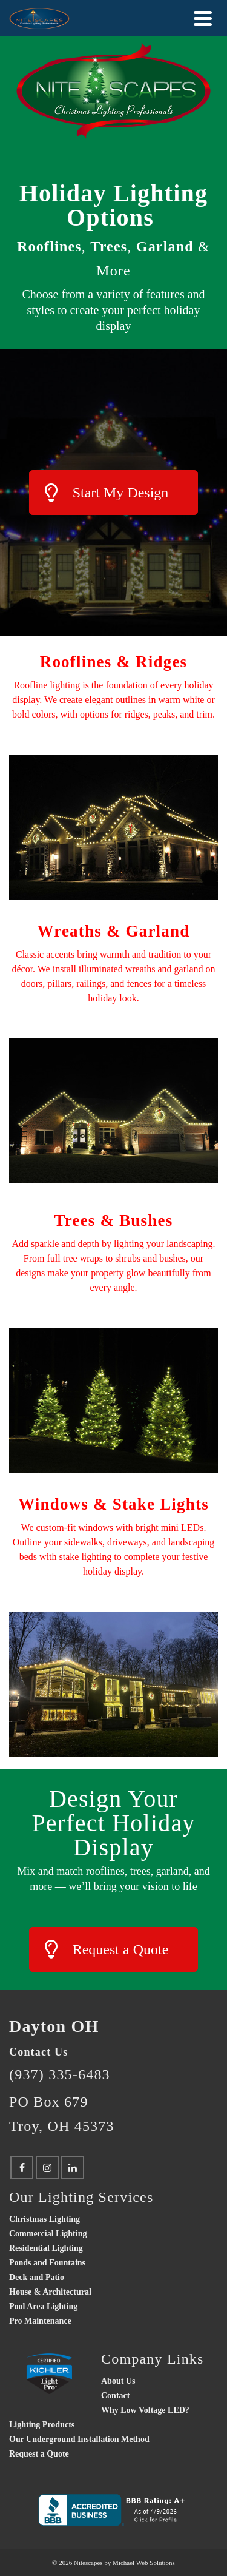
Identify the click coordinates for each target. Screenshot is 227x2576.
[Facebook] (21, 2167)
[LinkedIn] (72, 2167)
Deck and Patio (36, 2277)
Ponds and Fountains (47, 2262)
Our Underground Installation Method (79, 2439)
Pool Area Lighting (43, 2306)
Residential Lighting (46, 2248)
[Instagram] (47, 2167)
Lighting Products (41, 2424)
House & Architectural (50, 2291)
